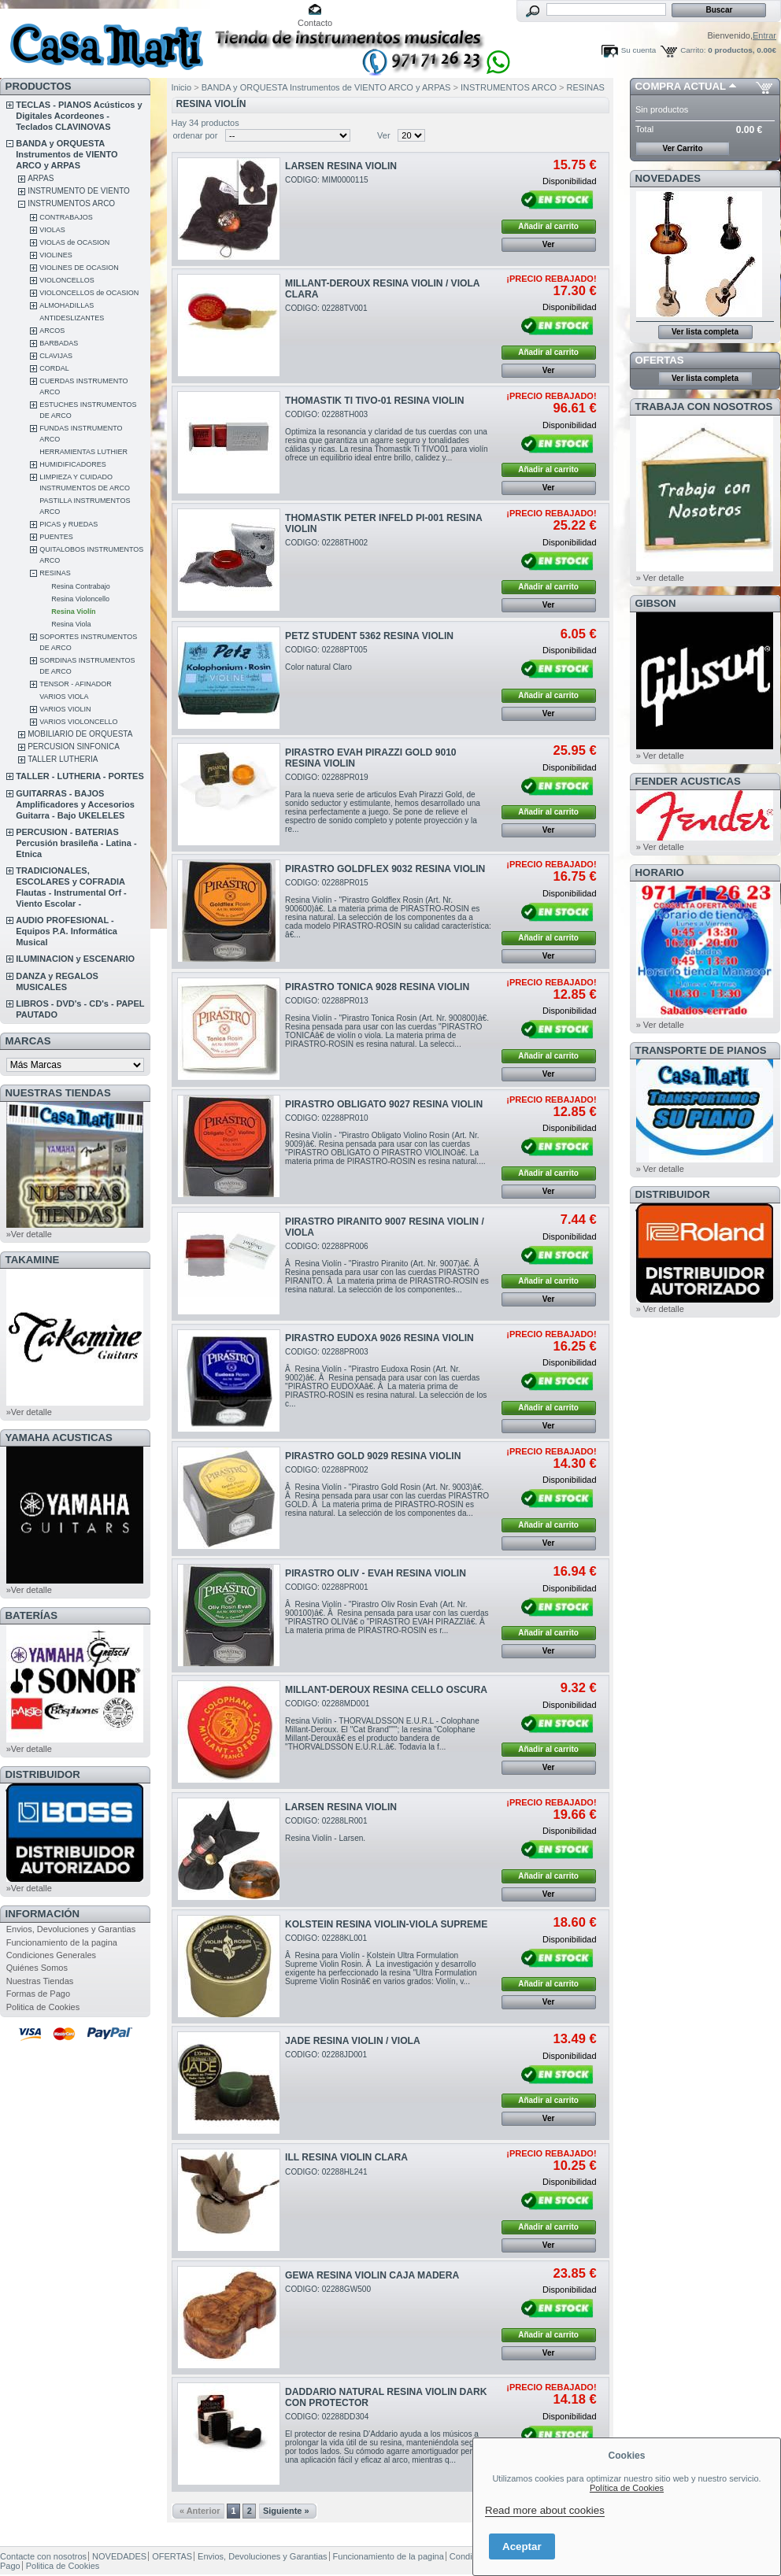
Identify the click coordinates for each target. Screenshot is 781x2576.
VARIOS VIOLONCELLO (78, 722)
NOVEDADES (668, 178)
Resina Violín (73, 611)
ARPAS (41, 178)
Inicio (182, 87)
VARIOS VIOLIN (65, 709)
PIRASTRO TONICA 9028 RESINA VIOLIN (377, 986)
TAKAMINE (33, 1260)
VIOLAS (52, 230)
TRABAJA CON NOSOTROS (704, 406)
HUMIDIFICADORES (72, 464)
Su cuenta (638, 50)
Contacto (315, 23)
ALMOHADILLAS (66, 305)
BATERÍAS (31, 1615)
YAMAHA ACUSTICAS (59, 1437)
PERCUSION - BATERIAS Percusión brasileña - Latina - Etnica (76, 843)
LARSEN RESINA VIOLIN (341, 166)
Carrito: (692, 50)
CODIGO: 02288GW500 (328, 2289)
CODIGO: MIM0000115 (326, 180)
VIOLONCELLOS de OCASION (89, 293)
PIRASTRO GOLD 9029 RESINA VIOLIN (373, 1456)
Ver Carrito (682, 148)
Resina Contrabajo (80, 586)
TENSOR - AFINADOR (75, 684)
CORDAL (54, 368)
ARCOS (52, 330)
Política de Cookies (627, 2488)
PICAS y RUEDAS (68, 524)
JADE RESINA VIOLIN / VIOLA (352, 2040)
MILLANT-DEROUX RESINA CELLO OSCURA (386, 1689)
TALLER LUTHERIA (63, 759)
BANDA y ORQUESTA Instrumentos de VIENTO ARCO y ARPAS (66, 154)
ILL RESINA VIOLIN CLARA (346, 2157)
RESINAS (55, 573)
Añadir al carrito (548, 226)
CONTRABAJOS (66, 217)
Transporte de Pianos (701, 1050)
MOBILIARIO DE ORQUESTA (80, 734)
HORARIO (659, 872)
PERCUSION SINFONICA (74, 746)
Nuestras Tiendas (40, 1981)
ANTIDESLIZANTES (71, 318)
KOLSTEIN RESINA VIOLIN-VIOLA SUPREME (386, 1924)
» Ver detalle (660, 577)
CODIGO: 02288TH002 (326, 542)
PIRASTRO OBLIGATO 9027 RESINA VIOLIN (384, 1104)
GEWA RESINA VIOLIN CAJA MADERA (372, 2275)
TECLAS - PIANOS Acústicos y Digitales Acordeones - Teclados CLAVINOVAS (79, 115)
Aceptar (522, 2546)
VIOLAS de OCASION (74, 242)
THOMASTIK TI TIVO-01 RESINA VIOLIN (374, 400)
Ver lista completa (705, 331)
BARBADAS (58, 343)
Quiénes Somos (37, 1967)
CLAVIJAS (55, 356)
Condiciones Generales (51, 1955)
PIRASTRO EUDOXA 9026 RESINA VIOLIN (379, 1337)
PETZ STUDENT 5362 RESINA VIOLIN (369, 635)
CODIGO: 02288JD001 (326, 2054)
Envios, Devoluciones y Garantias (70, 1929)
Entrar (764, 35)
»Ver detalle (29, 1234)
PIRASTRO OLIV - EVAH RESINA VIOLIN (375, 1573)
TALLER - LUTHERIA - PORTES (80, 776)
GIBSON (655, 603)
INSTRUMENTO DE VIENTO (79, 191)
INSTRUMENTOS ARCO (71, 203)
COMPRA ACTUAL (680, 86)
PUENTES (56, 537)
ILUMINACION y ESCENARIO (75, 958)
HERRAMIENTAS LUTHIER (83, 452)
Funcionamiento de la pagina (61, 1942)
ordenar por (195, 135)
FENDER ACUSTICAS (688, 781)
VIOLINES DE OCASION (79, 268)
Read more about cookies (545, 2510)
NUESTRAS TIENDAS (58, 1093)
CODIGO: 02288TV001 (326, 308)
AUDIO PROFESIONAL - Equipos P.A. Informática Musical (66, 931)
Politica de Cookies (43, 2007)
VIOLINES (55, 255)
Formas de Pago (38, 1993)
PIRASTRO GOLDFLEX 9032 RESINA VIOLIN (385, 868)
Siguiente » (286, 2510)
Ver (383, 135)
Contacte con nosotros (43, 2556)
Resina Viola (71, 624)
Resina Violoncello (80, 599)
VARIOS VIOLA (63, 696)
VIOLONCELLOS (66, 280)
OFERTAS (659, 360)
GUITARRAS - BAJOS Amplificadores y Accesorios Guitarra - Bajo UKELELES (75, 804)
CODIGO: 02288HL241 (326, 2172)
